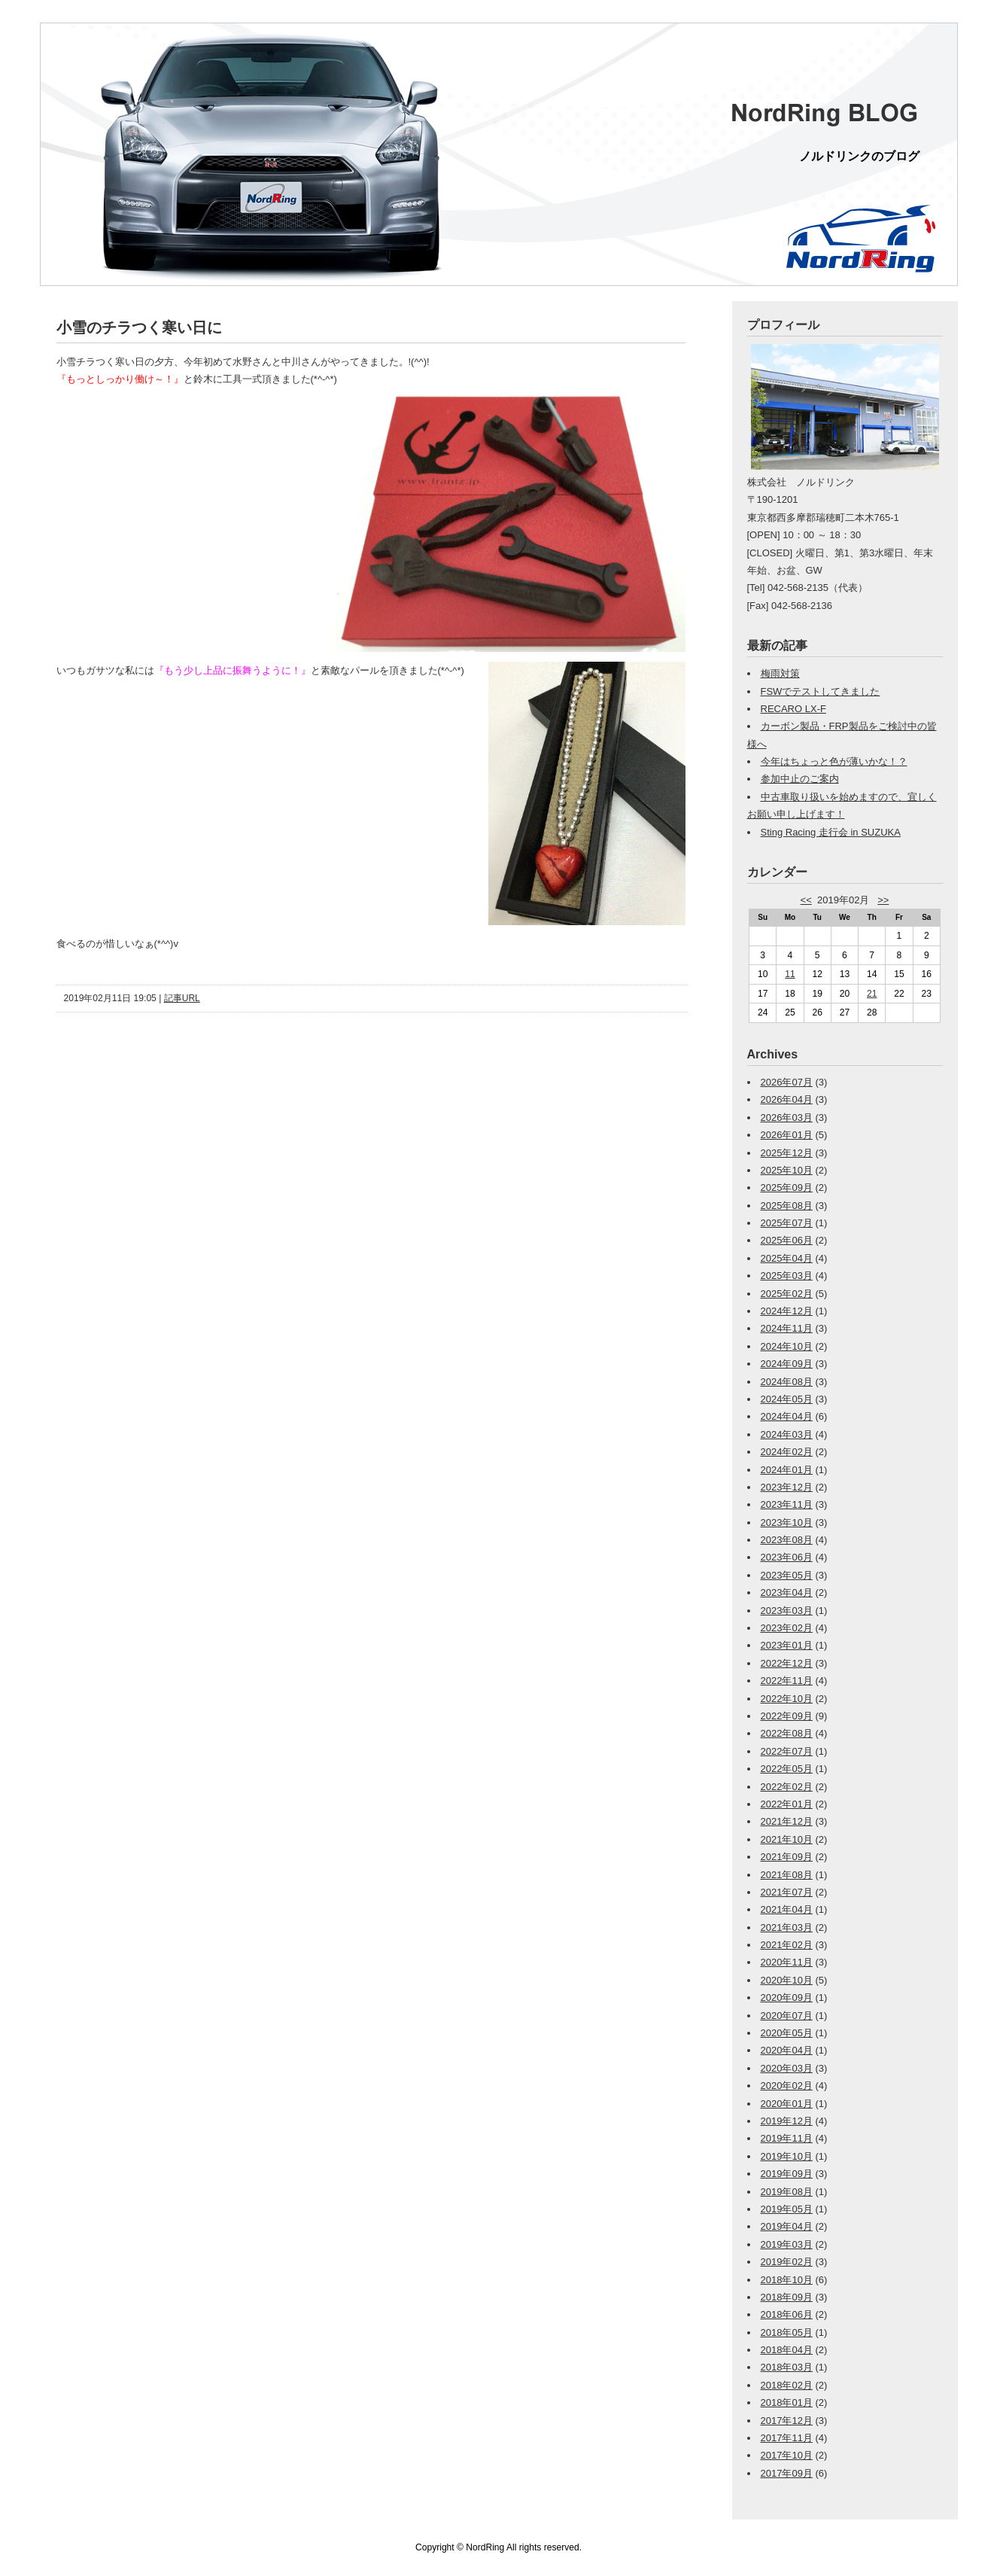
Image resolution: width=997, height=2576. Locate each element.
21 (872, 993)
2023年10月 (787, 1522)
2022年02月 (787, 1786)
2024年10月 (787, 1346)
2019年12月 (787, 2121)
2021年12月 (787, 1821)
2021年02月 (787, 1944)
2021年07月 (787, 1892)
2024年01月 (787, 1469)
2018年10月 (787, 2279)
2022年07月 (787, 1751)
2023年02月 (787, 1628)
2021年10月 (787, 1839)
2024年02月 (787, 1451)
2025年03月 (787, 1275)
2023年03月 (787, 1610)
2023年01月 (787, 1645)
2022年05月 (787, 1768)
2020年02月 (787, 2085)
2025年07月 (787, 1223)
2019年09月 (787, 2173)
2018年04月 (787, 2349)
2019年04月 (787, 2226)
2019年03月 (787, 2244)
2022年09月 (787, 1716)
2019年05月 (787, 2209)
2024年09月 (787, 1363)
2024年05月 (787, 1399)
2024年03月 (787, 1434)
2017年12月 (787, 2420)
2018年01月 (787, 2402)
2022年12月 (787, 1663)
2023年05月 (787, 1575)
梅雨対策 (780, 673)
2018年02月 (787, 2385)
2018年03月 (787, 2367)
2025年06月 (787, 1240)
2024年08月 (787, 1381)
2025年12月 (787, 1153)
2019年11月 (787, 2138)
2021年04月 (787, 1909)
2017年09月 (787, 2473)
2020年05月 (787, 2033)
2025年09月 (787, 1187)
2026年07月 (787, 1082)
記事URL (182, 998)
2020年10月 (787, 1980)
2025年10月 (787, 1170)
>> (883, 900)
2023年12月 (787, 1487)
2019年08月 (787, 2191)
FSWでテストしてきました (820, 691)
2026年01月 (787, 1134)
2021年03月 (787, 1927)
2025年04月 (787, 1258)
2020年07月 (787, 2015)
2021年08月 (787, 1874)
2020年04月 (787, 2050)
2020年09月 (787, 1997)
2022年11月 (787, 1680)
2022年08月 (787, 1733)
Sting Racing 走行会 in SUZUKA (831, 832)
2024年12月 (787, 1311)
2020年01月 (787, 2103)
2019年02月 (787, 2261)
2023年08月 (787, 1539)
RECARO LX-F (793, 708)
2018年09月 (787, 2297)
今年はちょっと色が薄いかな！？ (834, 761)
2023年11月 (787, 1504)
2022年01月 (787, 1804)
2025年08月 (787, 1205)
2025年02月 (787, 1293)
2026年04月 (787, 1099)
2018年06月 (787, 2314)
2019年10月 (787, 2156)
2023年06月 (787, 1557)
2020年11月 (787, 1962)
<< (806, 900)
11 (790, 974)
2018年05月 (787, 2332)
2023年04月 (787, 1592)
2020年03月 (787, 2068)
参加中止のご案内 (800, 778)
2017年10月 (787, 2455)
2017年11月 (787, 2438)
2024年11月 (787, 1328)
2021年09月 (787, 1856)
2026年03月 (787, 1117)
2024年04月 (787, 1416)
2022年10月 (787, 1698)
